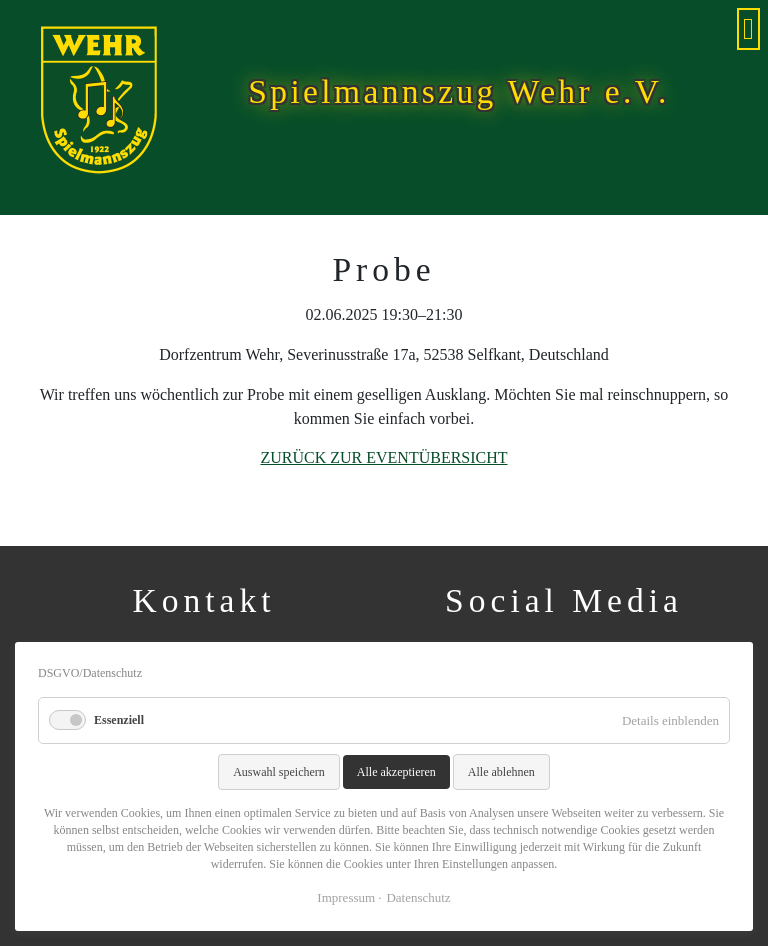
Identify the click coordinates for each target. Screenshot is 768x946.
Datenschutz (418, 897)
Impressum (346, 897)
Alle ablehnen (501, 772)
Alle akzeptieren (396, 772)
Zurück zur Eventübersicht (383, 457)
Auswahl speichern (279, 772)
